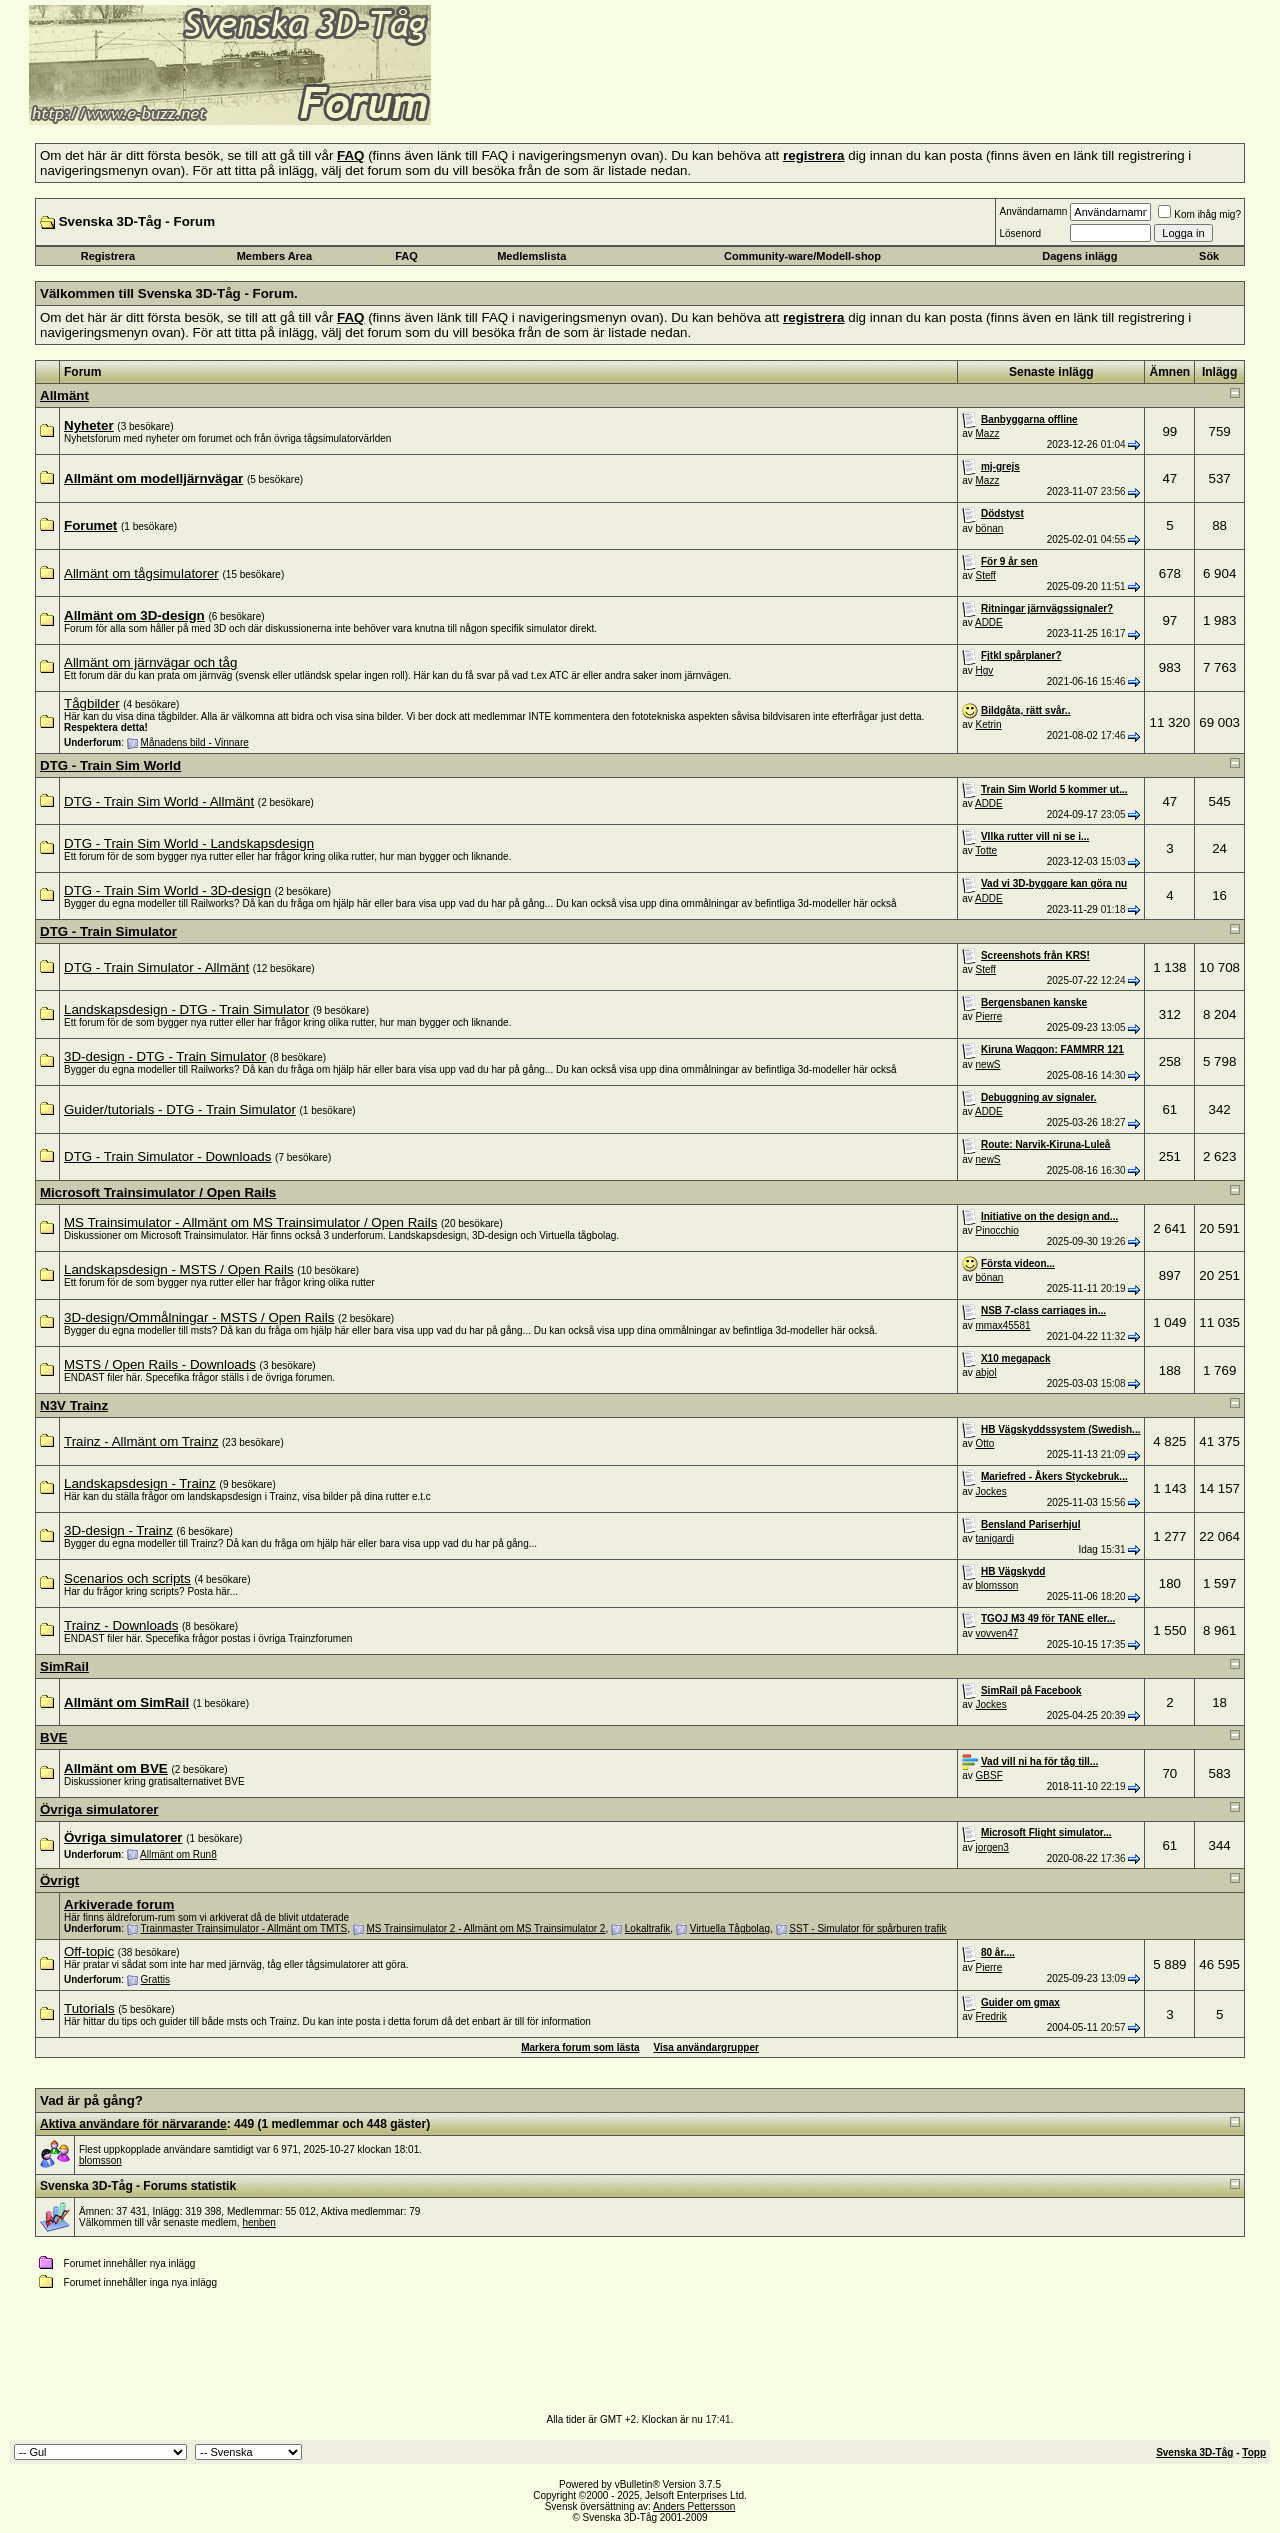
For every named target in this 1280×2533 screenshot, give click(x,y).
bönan (990, 528)
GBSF (989, 1775)
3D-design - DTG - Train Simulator (165, 1056)
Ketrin (989, 724)
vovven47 (997, 1633)
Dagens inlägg (1079, 256)
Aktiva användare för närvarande (133, 2124)
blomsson (997, 1585)
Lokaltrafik (648, 1928)
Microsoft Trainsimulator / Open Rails (158, 1192)
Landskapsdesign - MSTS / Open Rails (179, 1269)
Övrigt (59, 1880)
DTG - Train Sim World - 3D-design (167, 890)
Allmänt (64, 395)
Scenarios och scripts (127, 1578)
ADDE (989, 622)
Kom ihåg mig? (1199, 214)
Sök (1209, 256)
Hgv (985, 670)
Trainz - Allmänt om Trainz (141, 1441)
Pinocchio (997, 1230)
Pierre (989, 1016)
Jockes (991, 1491)
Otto (985, 1443)
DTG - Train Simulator (108, 931)
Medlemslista (531, 256)
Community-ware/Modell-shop (802, 256)
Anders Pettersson (694, 2506)
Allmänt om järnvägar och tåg (150, 662)
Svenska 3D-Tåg (1194, 2452)
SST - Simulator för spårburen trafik (867, 1928)
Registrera (108, 256)
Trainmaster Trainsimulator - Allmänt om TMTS (243, 1928)
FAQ (406, 256)
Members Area (274, 256)
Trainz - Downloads (121, 1625)
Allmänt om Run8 (178, 1854)
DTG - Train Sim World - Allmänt (159, 801)
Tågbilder (92, 703)
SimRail (64, 1666)
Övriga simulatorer (99, 1809)
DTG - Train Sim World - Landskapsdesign (189, 843)
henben (258, 2222)
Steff (986, 575)
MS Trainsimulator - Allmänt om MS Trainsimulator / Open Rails (250, 1222)
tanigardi (995, 1538)
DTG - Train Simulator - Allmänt (156, 967)
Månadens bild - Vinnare (195, 742)
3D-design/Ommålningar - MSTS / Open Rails (199, 1317)
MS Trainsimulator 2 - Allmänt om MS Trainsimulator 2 (485, 1928)
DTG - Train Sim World (110, 765)
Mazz (988, 433)
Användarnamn (1033, 211)
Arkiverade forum (119, 1904)
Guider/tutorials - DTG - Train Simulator (180, 1109)
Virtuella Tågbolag (730, 1928)
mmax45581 (1003, 1325)
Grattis (155, 1979)
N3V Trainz (74, 1405)
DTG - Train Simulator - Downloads (167, 1156)
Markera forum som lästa (580, 2047)
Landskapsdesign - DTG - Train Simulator (186, 1009)
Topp (1254, 2452)
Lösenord (1020, 233)
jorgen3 (992, 1847)
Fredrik (991, 2016)
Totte (986, 850)
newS (988, 1064)
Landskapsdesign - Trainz (140, 1483)
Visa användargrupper (705, 2047)
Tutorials (89, 2008)
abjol (986, 1372)
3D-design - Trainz (118, 1530)
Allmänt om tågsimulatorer (141, 573)
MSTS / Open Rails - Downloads (160, 1364)
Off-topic (89, 1951)
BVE (53, 1737)
